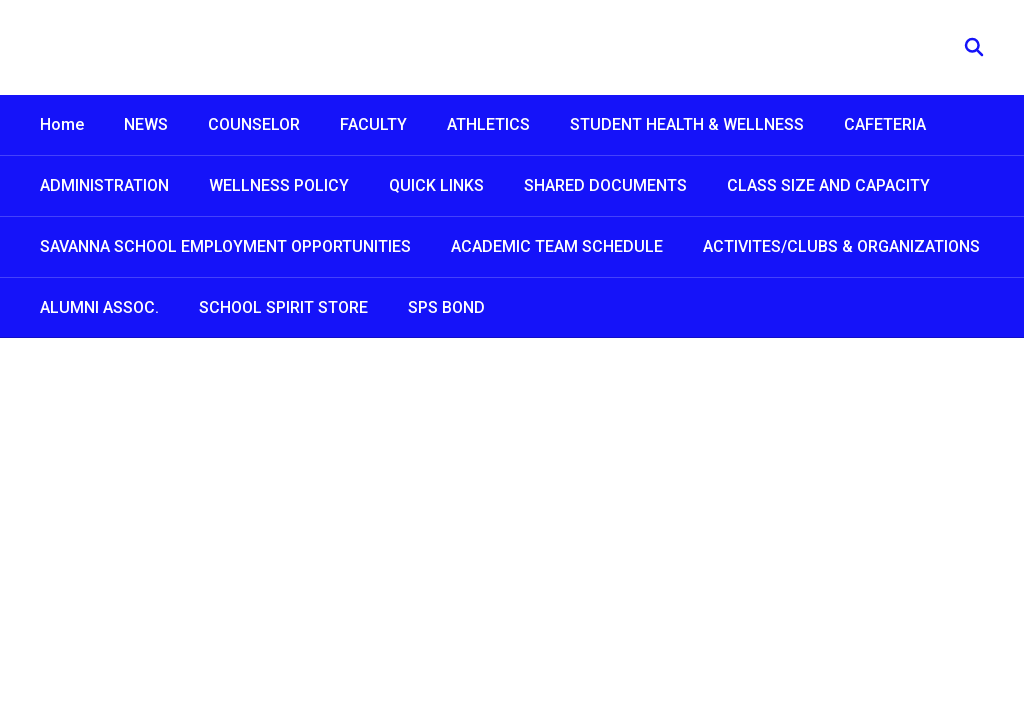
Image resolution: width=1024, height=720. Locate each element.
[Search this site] (974, 47)
